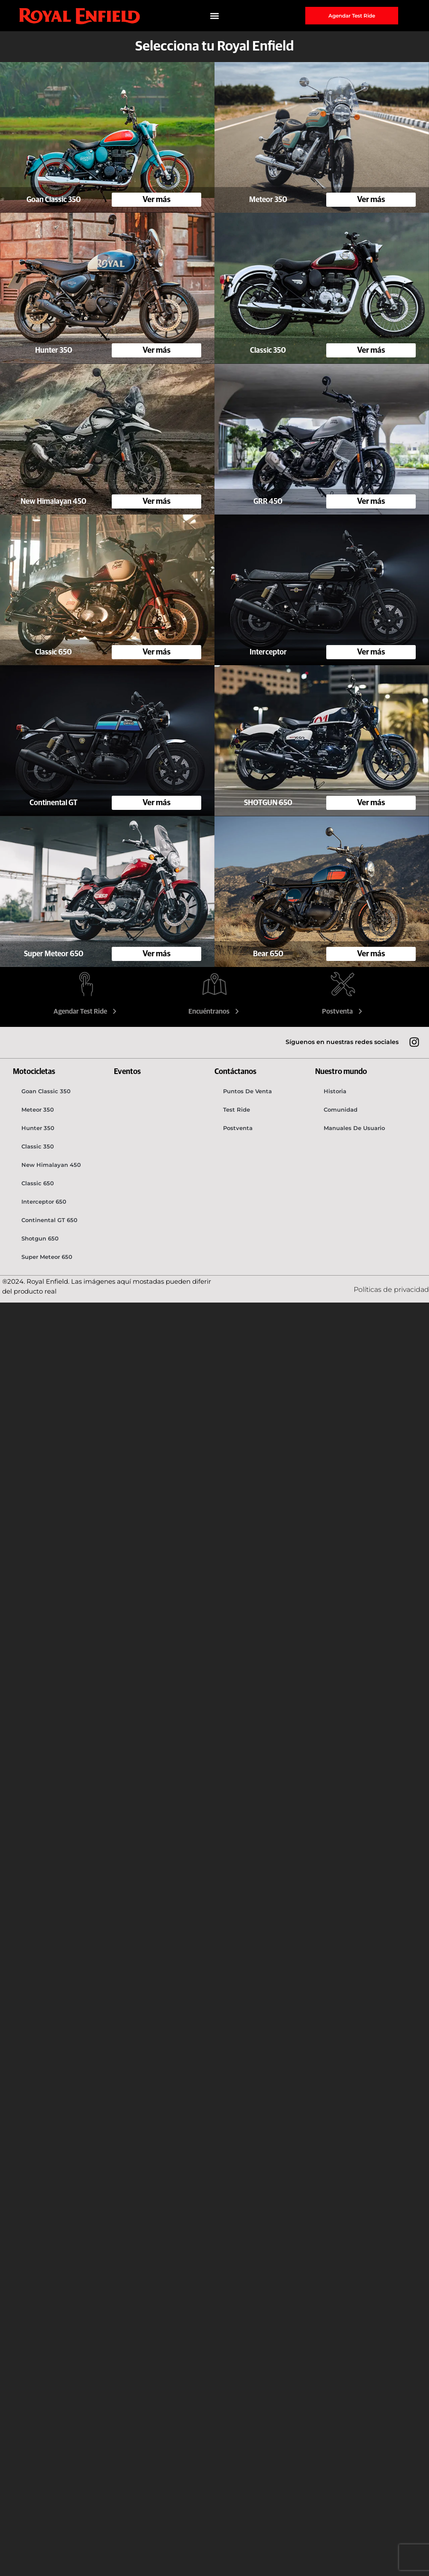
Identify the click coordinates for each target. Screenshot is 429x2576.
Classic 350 (37, 1146)
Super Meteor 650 (46, 1256)
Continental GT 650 (49, 1220)
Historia (335, 1091)
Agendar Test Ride (86, 1011)
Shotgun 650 (40, 1238)
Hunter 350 (37, 1127)
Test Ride (236, 1109)
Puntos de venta (247, 1091)
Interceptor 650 (43, 1201)
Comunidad (341, 1109)
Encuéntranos (214, 1011)
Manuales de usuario (354, 1127)
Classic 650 (37, 1183)
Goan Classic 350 (46, 1091)
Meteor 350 (37, 1109)
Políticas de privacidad (391, 1289)
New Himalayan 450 (51, 1164)
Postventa (343, 1011)
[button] (215, 16)
